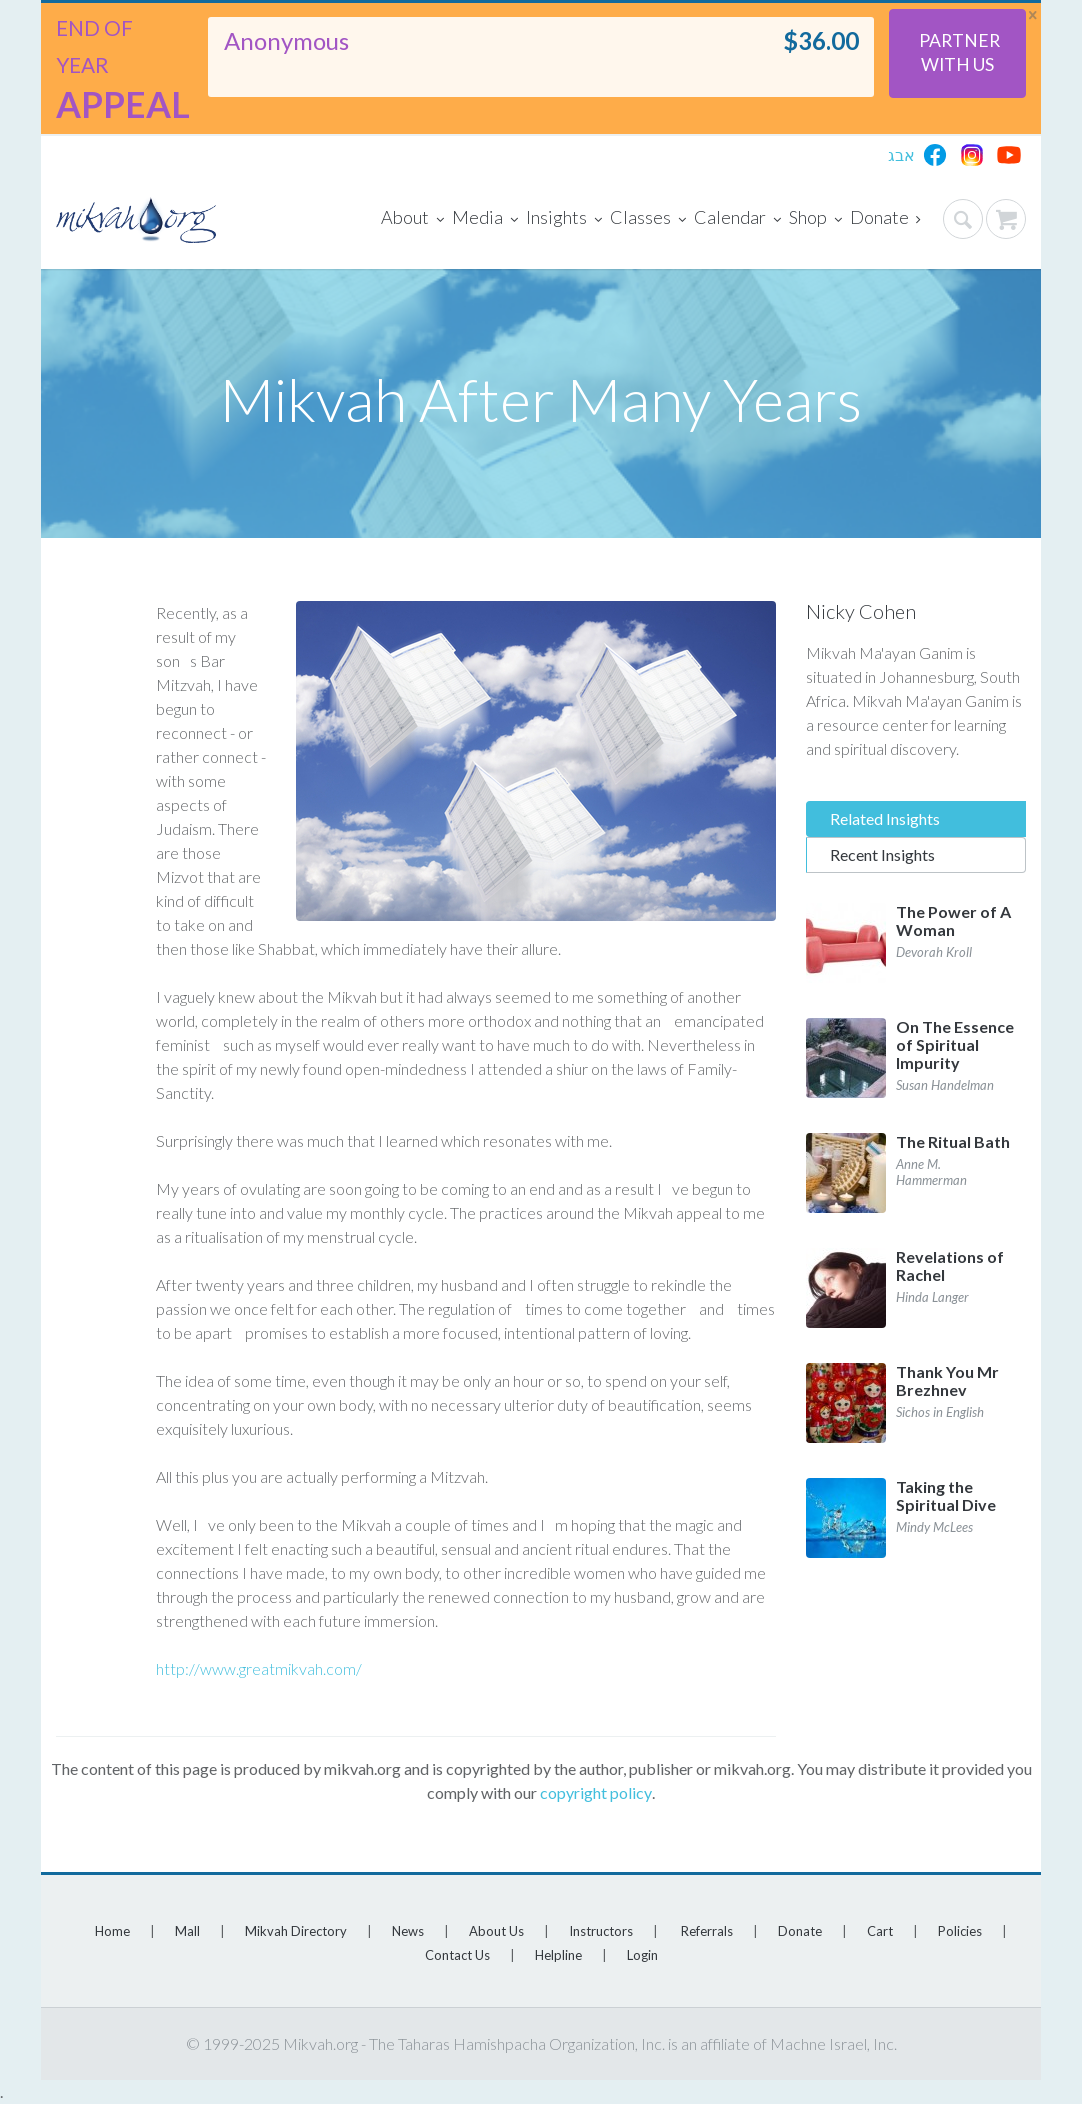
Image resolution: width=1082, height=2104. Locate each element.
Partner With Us (959, 52)
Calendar (737, 219)
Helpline (558, 1955)
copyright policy (596, 1792)
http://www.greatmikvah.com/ (259, 1668)
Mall (187, 1931)
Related (885, 818)
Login (642, 1955)
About (412, 219)
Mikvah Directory (296, 1931)
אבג (901, 154)
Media (485, 219)
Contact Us (457, 1955)
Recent (882, 854)
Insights (564, 219)
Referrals (707, 1931)
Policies (960, 1931)
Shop (815, 219)
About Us (496, 1931)
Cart (880, 1931)
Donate (885, 219)
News (408, 1931)
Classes (648, 219)
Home (112, 1931)
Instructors (601, 1931)
